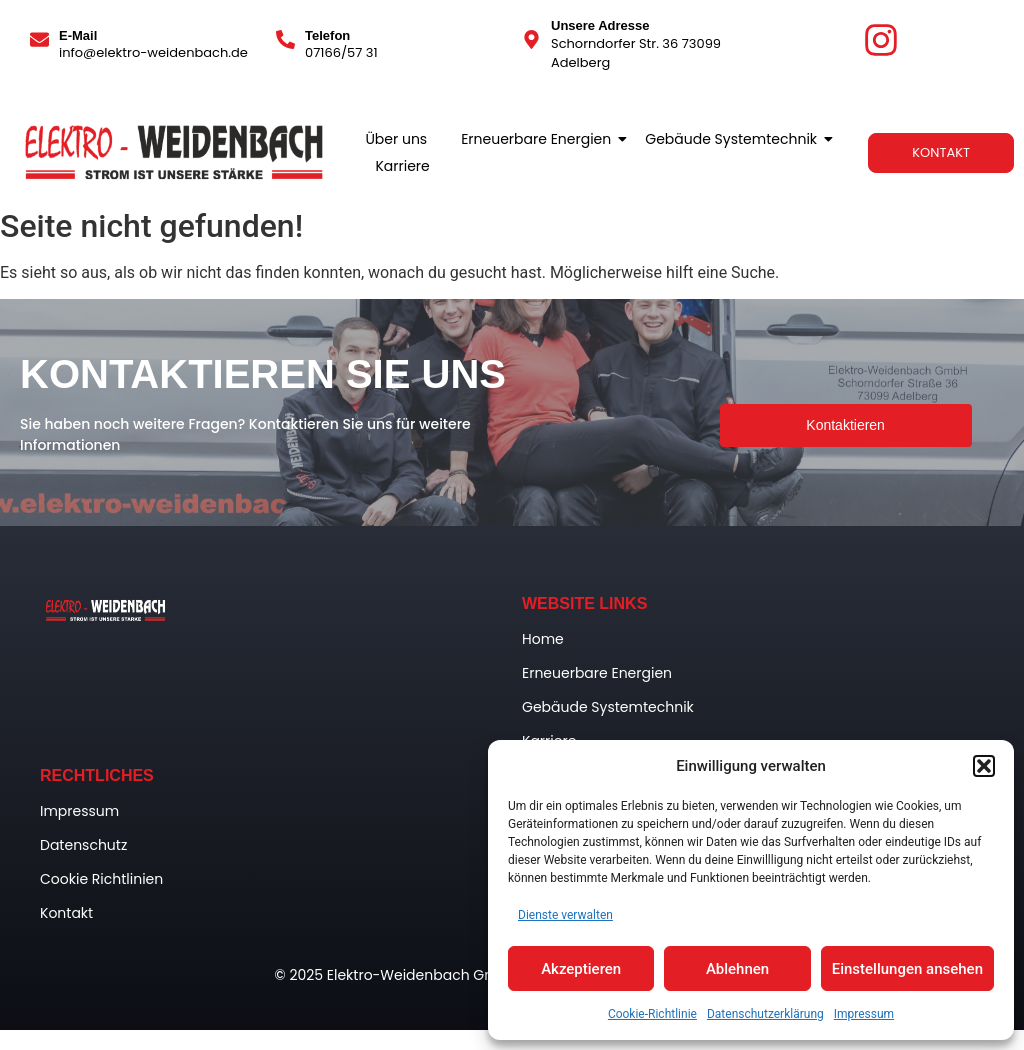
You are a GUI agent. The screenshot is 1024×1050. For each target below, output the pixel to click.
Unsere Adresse (600, 25)
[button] (984, 766)
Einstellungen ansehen (907, 969)
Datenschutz (83, 845)
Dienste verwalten (565, 915)
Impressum (864, 1014)
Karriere (402, 166)
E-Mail (78, 35)
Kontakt (66, 913)
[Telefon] (285, 41)
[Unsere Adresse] (531, 41)
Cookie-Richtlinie (652, 1014)
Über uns (396, 139)
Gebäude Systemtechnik (734, 139)
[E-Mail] (39, 41)
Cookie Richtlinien (101, 879)
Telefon (327, 35)
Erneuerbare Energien (539, 139)
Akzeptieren (581, 969)
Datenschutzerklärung (765, 1014)
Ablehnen (737, 969)
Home (543, 639)
